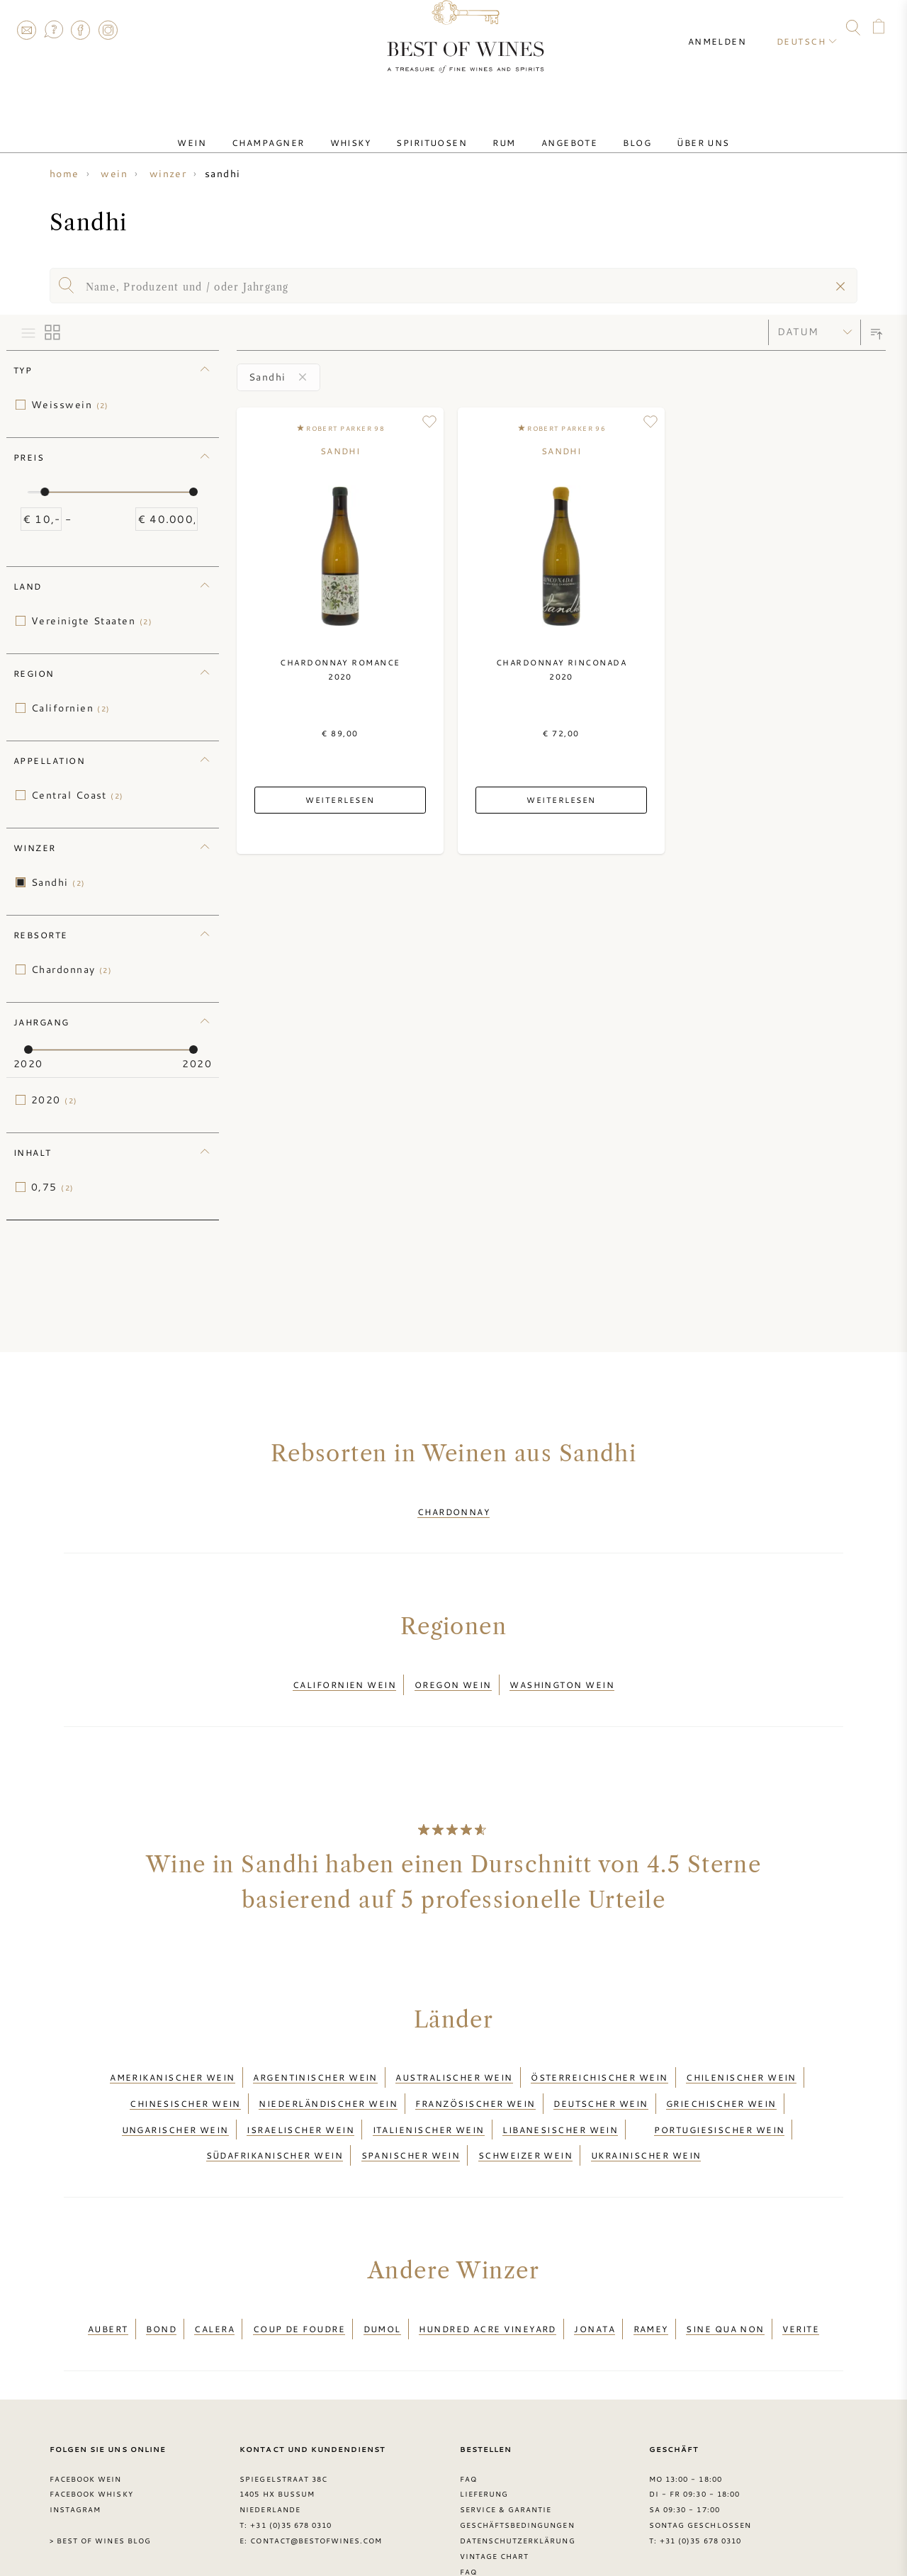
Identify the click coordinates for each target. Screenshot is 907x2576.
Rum (498, 129)
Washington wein (561, 1671)
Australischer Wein (453, 2055)
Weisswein (70, 404)
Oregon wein (453, 1671)
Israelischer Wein (300, 2090)
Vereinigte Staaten (91, 620)
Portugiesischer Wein (719, 2090)
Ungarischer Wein (175, 2090)
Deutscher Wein (600, 2073)
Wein (231, 129)
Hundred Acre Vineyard (487, 2271)
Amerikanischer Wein (172, 2055)
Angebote (552, 129)
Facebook (80, 29)
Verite (800, 2271)
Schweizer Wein (525, 2107)
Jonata (594, 2271)
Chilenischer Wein (741, 2055)
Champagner (296, 129)
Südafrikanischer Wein (275, 2107)
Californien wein (344, 1671)
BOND (161, 2271)
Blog (609, 129)
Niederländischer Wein (328, 2073)
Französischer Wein (475, 2073)
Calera (214, 2271)
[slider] (44, 492)
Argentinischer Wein (315, 2055)
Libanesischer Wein (560, 2090)
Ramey (650, 2271)
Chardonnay (71, 969)
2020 (54, 1099)
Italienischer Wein (429, 2090)
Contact (26, 29)
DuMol (382, 2271)
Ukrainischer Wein (646, 2107)
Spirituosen (437, 129)
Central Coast (77, 795)
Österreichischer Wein (599, 2055)
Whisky (367, 129)
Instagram (107, 29)
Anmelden (730, 28)
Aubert (108, 2271)
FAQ (53, 29)
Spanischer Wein (411, 2107)
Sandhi (58, 882)
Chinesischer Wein (185, 2073)
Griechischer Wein (721, 2073)
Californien (71, 708)
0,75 (52, 1187)
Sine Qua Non (725, 2271)
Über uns (663, 129)
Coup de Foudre (299, 2271)
